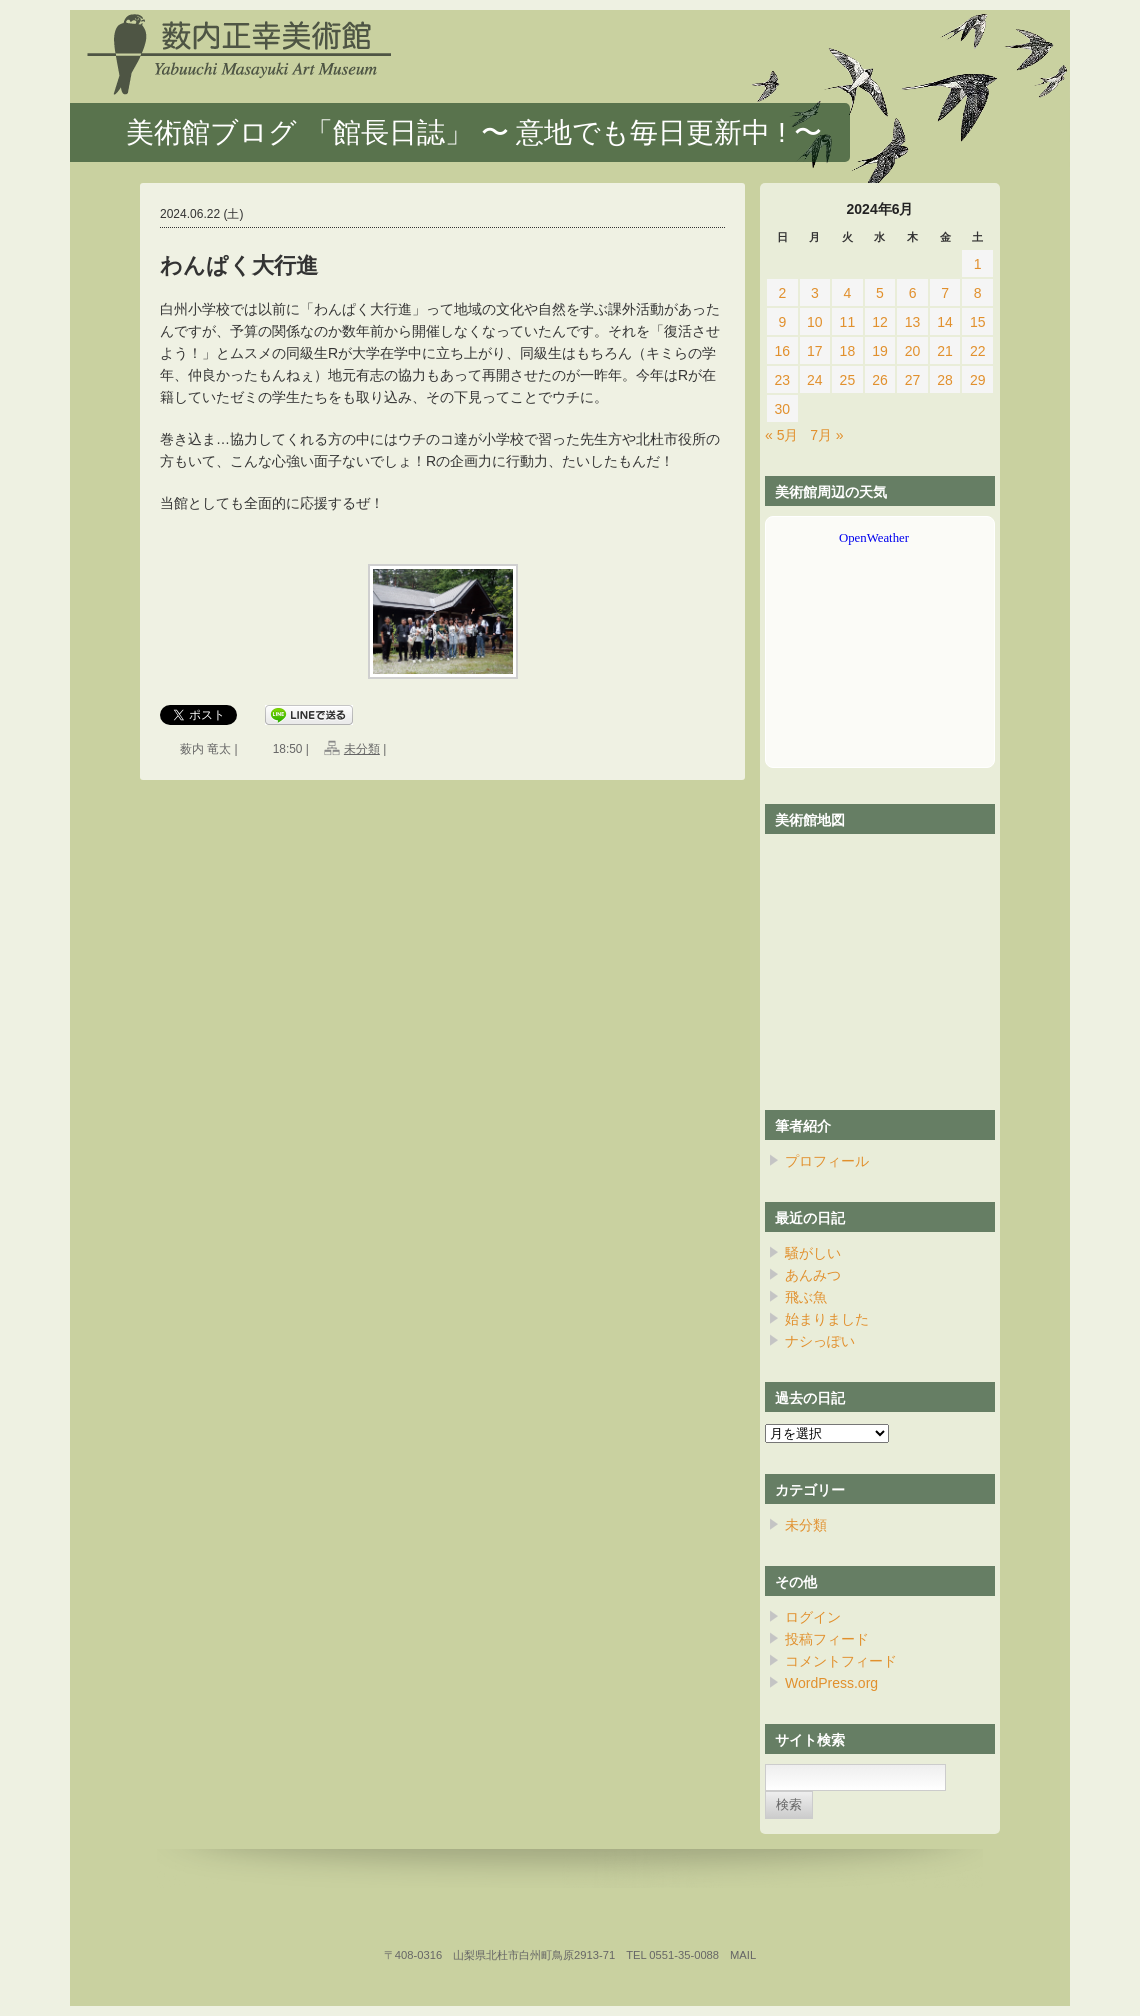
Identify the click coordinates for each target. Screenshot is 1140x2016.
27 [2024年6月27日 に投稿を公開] (913, 380)
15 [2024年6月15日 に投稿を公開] (978, 322)
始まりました (827, 1319)
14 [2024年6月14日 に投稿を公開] (945, 322)
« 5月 (781, 435)
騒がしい (813, 1253)
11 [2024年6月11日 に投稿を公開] (848, 322)
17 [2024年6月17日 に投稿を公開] (815, 351)
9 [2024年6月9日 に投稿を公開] (782, 322)
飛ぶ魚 (806, 1297)
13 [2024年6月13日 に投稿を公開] (913, 322)
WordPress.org (831, 1683)
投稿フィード (827, 1639)
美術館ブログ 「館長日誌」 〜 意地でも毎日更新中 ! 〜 (474, 132)
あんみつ (813, 1275)
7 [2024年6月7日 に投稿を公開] (945, 293)
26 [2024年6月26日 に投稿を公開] (880, 380)
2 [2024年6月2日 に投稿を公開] (782, 293)
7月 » (826, 435)
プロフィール (827, 1161)
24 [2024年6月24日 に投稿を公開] (815, 380)
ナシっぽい (820, 1341)
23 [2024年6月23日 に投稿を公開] (782, 380)
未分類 (362, 749)
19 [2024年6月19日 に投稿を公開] (880, 351)
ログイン (813, 1617)
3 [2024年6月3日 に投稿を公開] (815, 293)
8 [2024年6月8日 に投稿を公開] (978, 293)
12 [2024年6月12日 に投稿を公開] (880, 322)
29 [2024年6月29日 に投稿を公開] (978, 380)
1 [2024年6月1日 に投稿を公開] (978, 264)
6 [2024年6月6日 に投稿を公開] (913, 293)
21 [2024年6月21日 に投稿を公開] (945, 351)
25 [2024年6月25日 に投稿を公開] (848, 380)
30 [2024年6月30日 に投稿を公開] (782, 409)
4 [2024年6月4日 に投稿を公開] (848, 293)
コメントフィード (841, 1661)
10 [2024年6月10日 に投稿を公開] (815, 322)
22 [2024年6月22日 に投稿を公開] (978, 351)
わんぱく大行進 (239, 265)
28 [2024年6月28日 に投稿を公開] (945, 380)
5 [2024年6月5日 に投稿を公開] (880, 293)
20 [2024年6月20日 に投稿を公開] (913, 351)
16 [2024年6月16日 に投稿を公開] (782, 351)
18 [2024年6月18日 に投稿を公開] (848, 351)
